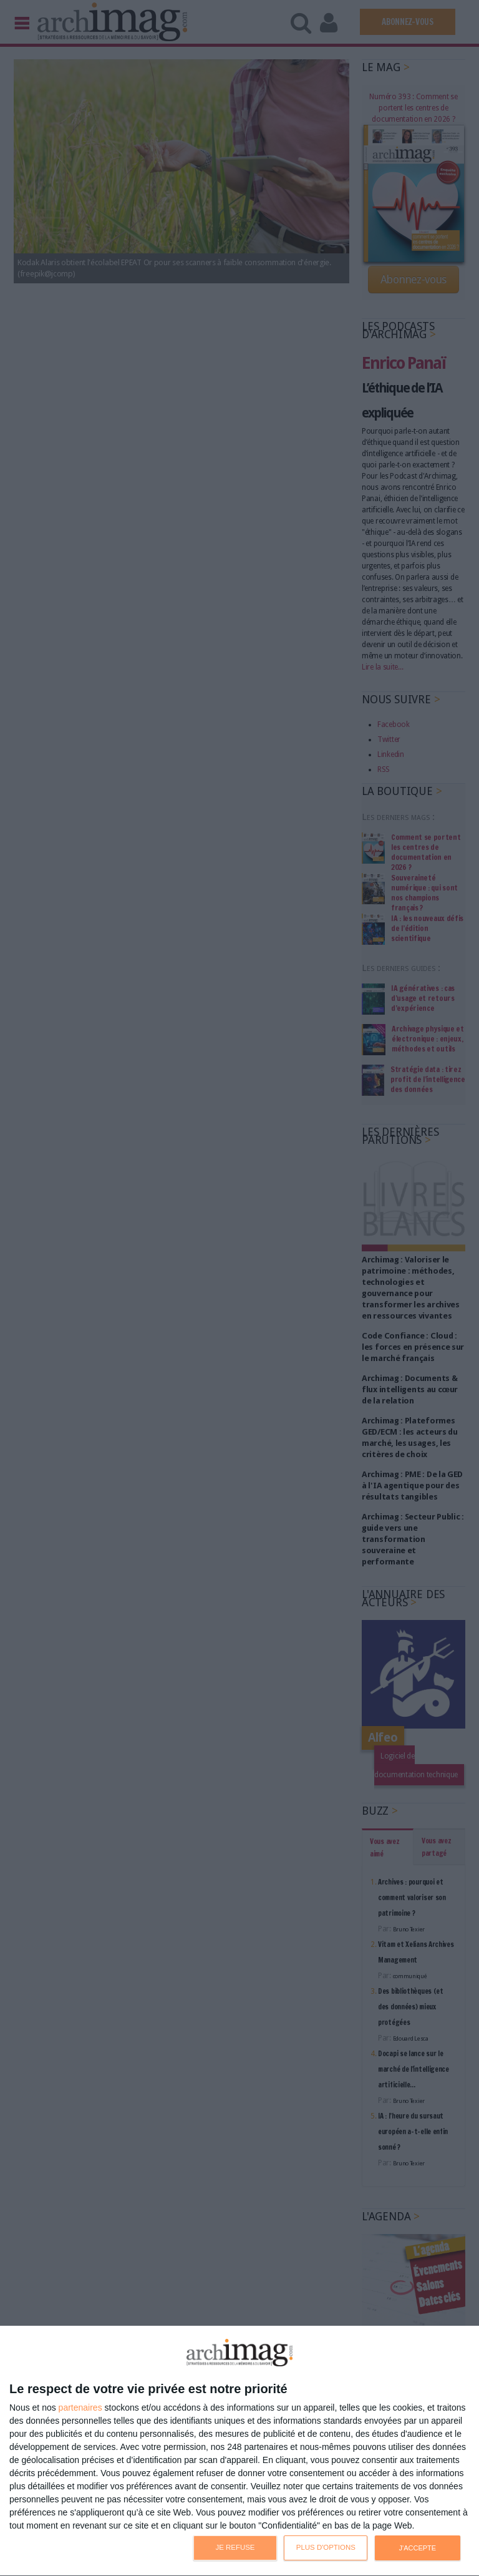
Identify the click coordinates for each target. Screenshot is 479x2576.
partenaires (80, 2407)
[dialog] (239, 2451)
